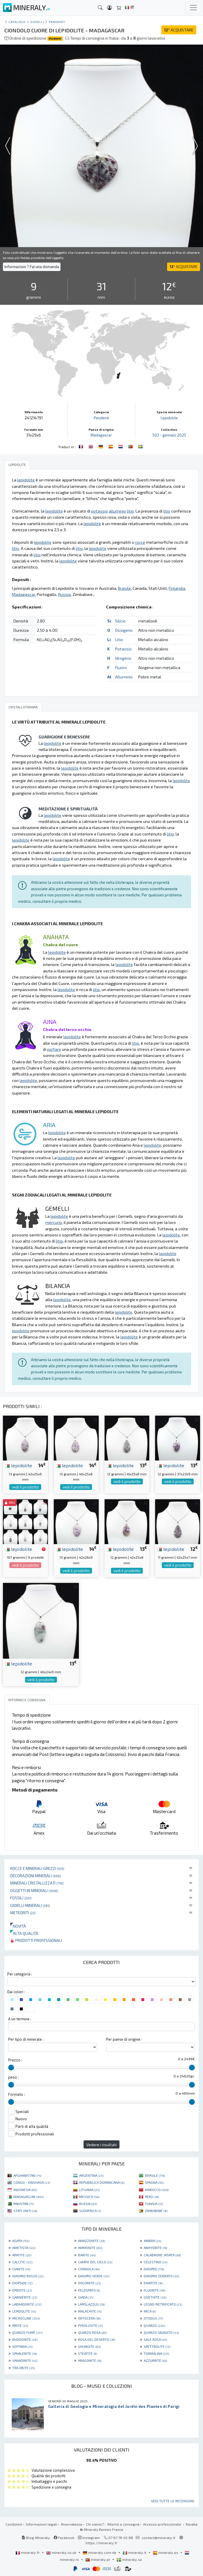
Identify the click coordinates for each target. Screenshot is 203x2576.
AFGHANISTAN (27, 2175)
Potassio (123, 648)
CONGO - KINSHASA (31, 2182)
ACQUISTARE (179, 29)
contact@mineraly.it (158, 2537)
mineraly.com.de (100, 2552)
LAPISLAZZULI (91, 2304)
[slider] (11, 2067)
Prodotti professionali (36, 1940)
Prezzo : (15, 2060)
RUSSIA (88, 2204)
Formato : (16, 2094)
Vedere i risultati (101, 2144)
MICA (150, 2311)
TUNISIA (154, 2204)
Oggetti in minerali (34, 1890)
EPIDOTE (22, 2290)
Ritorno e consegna (123, 2524)
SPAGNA (154, 2182)
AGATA (20, 2241)
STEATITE (87, 2353)
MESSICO (89, 2197)
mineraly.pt (98, 2559)
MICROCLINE (26, 2318)
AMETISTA (23, 2248)
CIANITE (21, 2269)
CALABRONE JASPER (162, 2255)
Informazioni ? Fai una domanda (31, 266)
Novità (18, 1926)
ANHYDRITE (155, 2248)
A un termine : (19, 2019)
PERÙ (152, 2197)
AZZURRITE (155, 2360)
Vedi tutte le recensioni (172, 2501)
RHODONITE (24, 2339)
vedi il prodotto (25, 1487)
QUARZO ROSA (92, 2332)
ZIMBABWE (156, 2211)
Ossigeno (124, 630)
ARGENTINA (91, 2175)
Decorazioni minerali (35, 1875)
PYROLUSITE (90, 2325)
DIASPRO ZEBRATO (161, 2276)
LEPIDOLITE (24, 2311)
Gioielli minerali (30, 1905)
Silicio (120, 620)
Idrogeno (123, 658)
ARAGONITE (89, 2360)
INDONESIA (25, 2190)
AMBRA (152, 2241)
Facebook (64, 2537)
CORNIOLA (89, 2269)
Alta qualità (24, 1933)
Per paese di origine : (124, 2039)
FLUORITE (154, 2290)
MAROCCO (157, 2190)
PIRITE (20, 2325)
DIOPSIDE (22, 2283)
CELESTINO (155, 2262)
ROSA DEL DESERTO (96, 2339)
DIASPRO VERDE (93, 2276)
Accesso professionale (162, 2524)
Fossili (21, 1897)
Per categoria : (19, 1974)
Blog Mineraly (36, 2537)
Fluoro (121, 667)
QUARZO (154, 2325)
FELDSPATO (89, 2290)
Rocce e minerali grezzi (37, 1868)
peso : (13, 2077)
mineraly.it (135, 2552)
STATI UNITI (25, 2211)
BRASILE (155, 2175)
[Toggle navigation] (193, 7)
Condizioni (14, 2524)
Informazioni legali (41, 2524)
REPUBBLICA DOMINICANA (101, 2182)
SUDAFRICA (90, 2211)
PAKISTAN (23, 2204)
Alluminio (124, 676)
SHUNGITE (89, 2346)
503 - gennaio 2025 (169, 435)
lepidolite (18, 1465)
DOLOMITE (89, 2283)
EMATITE (153, 2283)
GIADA (85, 2297)
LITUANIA (89, 2190)
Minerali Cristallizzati (37, 1882)
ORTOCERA (89, 2318)
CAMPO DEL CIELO (95, 2262)
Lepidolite (169, 418)
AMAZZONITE (91, 2241)
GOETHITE (155, 2297)
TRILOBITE (23, 2368)
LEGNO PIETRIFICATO (163, 2304)
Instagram (89, 2537)
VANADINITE (24, 2360)
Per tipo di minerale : (26, 2039)
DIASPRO (154, 2269)
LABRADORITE (26, 2304)
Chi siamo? (95, 2524)
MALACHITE (89, 2311)
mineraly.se (129, 2559)
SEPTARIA (22, 2346)
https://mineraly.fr (101, 2543)
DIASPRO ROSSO (28, 2276)
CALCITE (22, 2262)
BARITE (87, 2255)
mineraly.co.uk (61, 2552)
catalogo (16, 22)
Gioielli (37, 22)
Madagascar (101, 435)
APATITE (21, 2255)
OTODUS (153, 2318)
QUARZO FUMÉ (27, 2332)
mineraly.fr (28, 2552)
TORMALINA (156, 2353)
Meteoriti (23, 1912)
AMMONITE (90, 2248)
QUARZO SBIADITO (161, 2332)
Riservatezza (71, 2524)
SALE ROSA (155, 2339)
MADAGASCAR (28, 2197)
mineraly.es (166, 2552)
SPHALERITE (24, 2353)
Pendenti (57, 22)
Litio (119, 639)
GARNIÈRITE (24, 2297)
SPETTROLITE (157, 2346)
